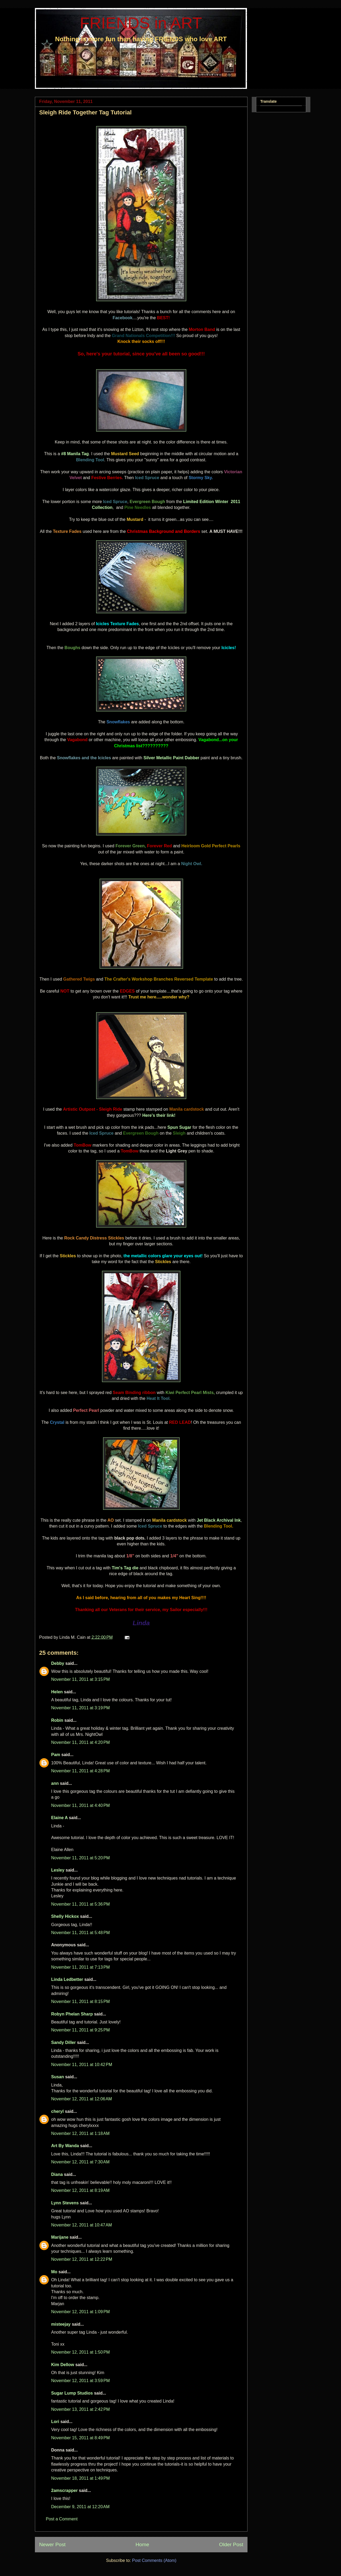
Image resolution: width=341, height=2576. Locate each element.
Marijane (59, 2237)
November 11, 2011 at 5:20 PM (80, 1858)
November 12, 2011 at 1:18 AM (80, 2133)
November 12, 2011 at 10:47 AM (81, 2225)
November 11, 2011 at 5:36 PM (80, 1904)
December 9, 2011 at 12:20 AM (80, 2506)
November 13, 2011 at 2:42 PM (80, 2409)
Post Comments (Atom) (154, 2560)
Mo (54, 2272)
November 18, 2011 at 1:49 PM (80, 2478)
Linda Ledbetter (67, 1979)
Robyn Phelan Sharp (72, 2014)
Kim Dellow (62, 2364)
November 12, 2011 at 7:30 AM (80, 2162)
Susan (57, 2077)
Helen (57, 1692)
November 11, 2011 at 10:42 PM (81, 2064)
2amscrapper (64, 2490)
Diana (57, 2174)
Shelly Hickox (65, 1916)
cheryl (57, 2111)
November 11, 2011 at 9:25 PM (80, 2030)
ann (55, 1783)
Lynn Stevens (65, 2203)
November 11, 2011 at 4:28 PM (80, 1771)
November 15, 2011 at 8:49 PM (80, 2438)
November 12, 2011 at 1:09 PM (80, 2311)
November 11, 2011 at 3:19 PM (80, 1708)
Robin (57, 1720)
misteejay (61, 2324)
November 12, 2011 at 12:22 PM (81, 2259)
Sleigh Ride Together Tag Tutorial (85, 112)
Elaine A (59, 1817)
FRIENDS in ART (141, 23)
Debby (57, 1663)
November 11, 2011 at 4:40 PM (80, 1805)
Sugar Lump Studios (72, 2393)
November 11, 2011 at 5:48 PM (80, 1932)
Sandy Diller (63, 2042)
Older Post (231, 2544)
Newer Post (52, 2544)
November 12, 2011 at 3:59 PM (80, 2380)
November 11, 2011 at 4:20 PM (80, 1742)
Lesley (57, 1870)
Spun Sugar (179, 1127)
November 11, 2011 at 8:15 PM (80, 2001)
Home (142, 2544)
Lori (55, 2421)
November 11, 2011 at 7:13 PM (80, 1967)
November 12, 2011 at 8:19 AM (80, 2190)
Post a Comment (62, 2519)
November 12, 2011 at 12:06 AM (81, 2099)
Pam (55, 1754)
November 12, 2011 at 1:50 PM (80, 2352)
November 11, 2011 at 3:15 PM (80, 1679)
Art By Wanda (65, 2145)
